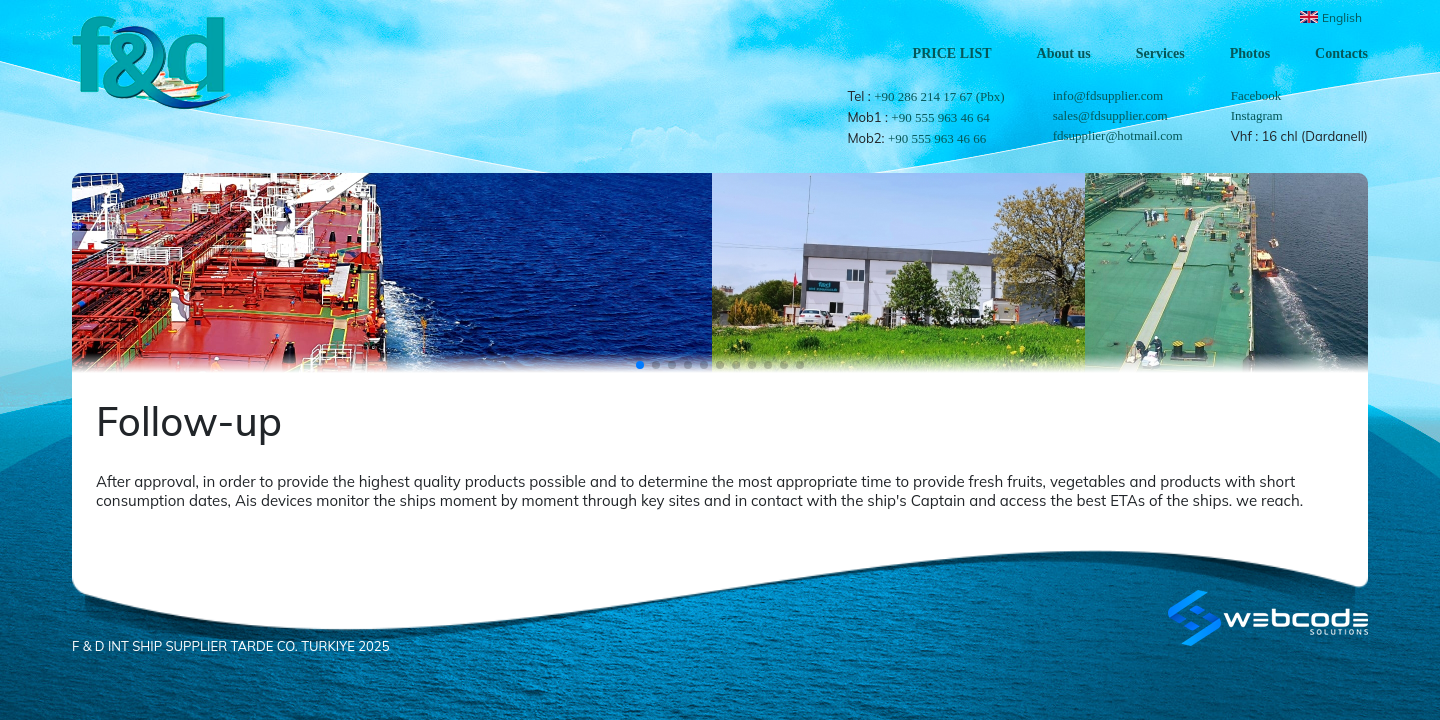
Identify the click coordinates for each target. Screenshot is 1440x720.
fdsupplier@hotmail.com (1118, 135)
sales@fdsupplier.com (1110, 115)
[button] (640, 365)
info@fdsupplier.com (1108, 95)
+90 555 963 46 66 (937, 138)
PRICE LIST (952, 53)
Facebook (1256, 95)
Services (1160, 53)
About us (1064, 53)
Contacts (1341, 53)
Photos (1250, 53)
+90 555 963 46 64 (940, 117)
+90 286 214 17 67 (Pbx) (939, 96)
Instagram (1257, 115)
